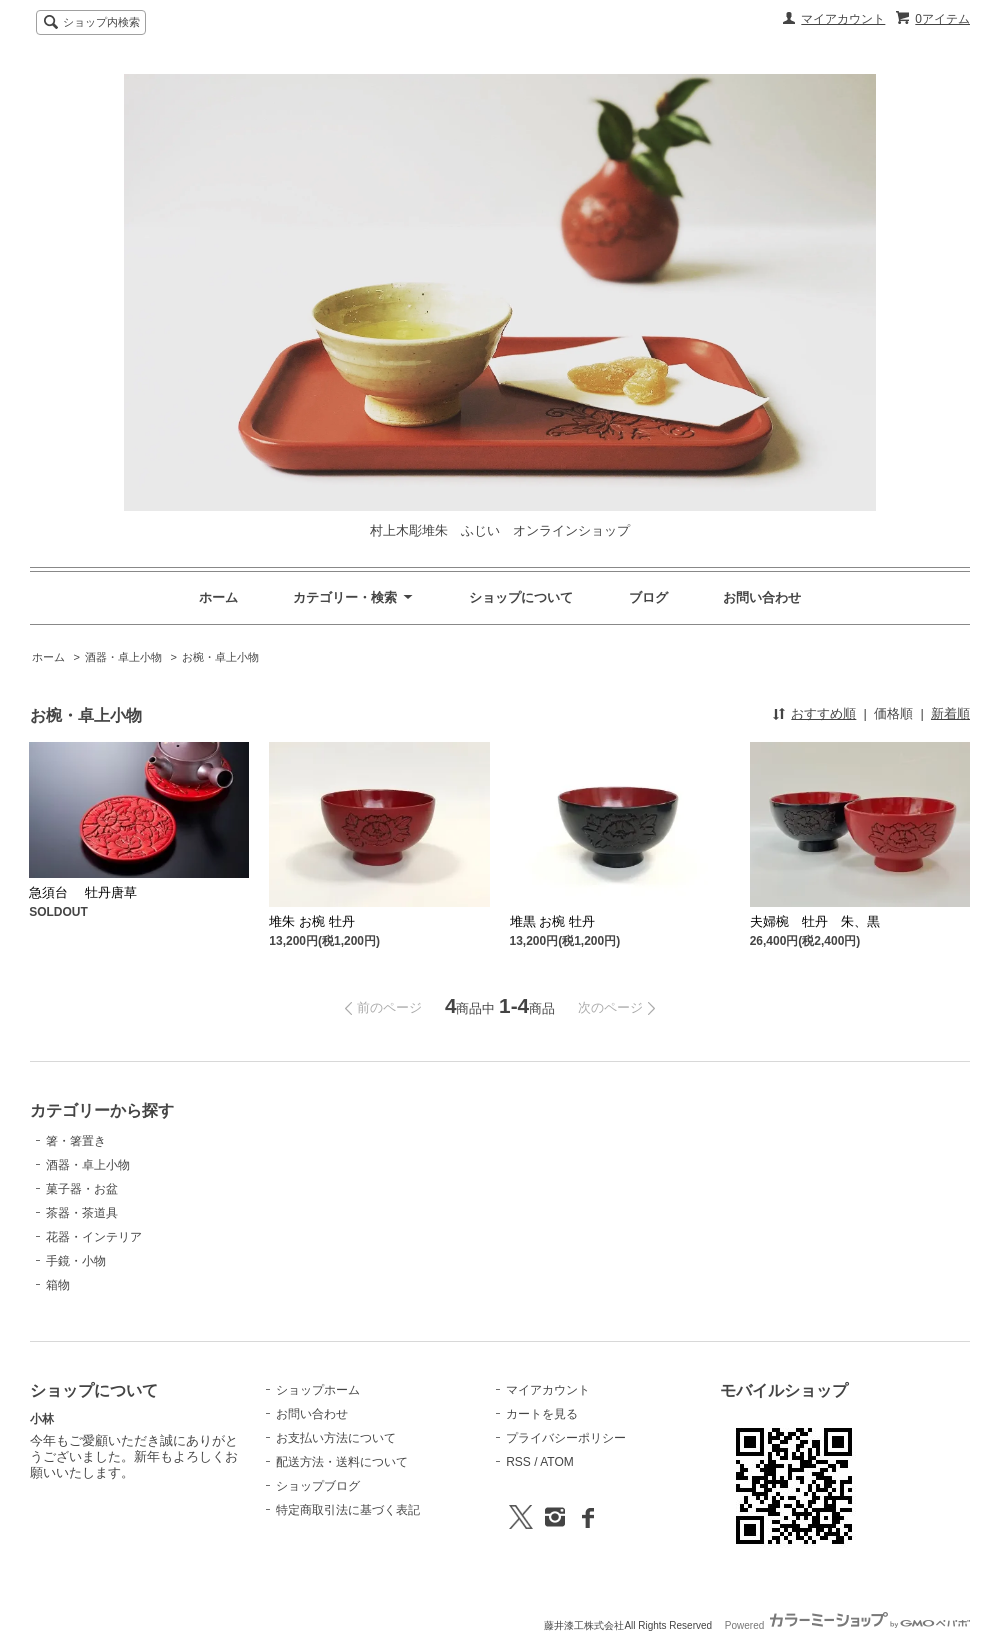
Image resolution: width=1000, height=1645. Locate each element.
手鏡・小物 (76, 1261)
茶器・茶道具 (82, 1213)
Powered (847, 1625)
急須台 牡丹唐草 (83, 892)
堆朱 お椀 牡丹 (311, 921)
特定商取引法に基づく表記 (348, 1510)
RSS (518, 1462)
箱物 (58, 1285)
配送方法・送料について (342, 1462)
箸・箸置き (76, 1141)
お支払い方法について (336, 1438)
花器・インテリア (94, 1237)
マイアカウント (843, 19)
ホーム (218, 597)
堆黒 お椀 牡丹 (552, 921)
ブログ (648, 597)
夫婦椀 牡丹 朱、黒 (815, 921)
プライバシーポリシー (566, 1438)
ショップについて (521, 597)
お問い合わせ (762, 597)
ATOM (557, 1462)
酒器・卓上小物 (123, 657)
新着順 (950, 713)
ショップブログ (318, 1486)
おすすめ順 (823, 713)
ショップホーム (318, 1390)
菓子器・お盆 (82, 1189)
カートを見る (542, 1414)
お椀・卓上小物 (220, 657)
